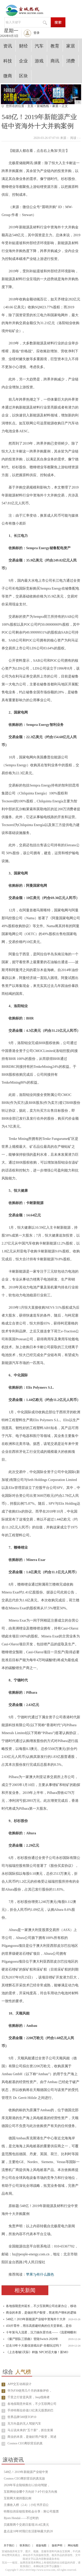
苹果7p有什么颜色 (40, 2274)
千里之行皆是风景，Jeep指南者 (28, 2397)
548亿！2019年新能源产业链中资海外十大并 (36, 2319)
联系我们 (25, 2545)
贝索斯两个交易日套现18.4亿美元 (26, 2524)
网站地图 (73, 2545)
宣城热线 (43, 106)
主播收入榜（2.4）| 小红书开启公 (26, 2505)
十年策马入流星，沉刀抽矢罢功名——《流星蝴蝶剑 (41, 2332)
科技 (7, 60)
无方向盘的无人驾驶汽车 (24, 2423)
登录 (36, 33)
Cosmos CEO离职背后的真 (25, 2443)
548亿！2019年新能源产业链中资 (26, 2472)
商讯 (55, 60)
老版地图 (41, 2545)
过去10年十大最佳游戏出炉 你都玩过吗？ (34, 2345)
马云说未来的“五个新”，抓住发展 (30, 2430)
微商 (7, 75)
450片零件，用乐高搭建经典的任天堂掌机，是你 (39, 2325)
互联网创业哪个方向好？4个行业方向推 (30, 2491)
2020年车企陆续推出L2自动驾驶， (27, 2485)
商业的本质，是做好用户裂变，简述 (31, 2436)
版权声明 (57, 2545)
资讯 (7, 46)
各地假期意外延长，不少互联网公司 (31, 2403)
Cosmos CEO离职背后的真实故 (24, 2478)
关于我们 (9, 2545)
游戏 (39, 60)
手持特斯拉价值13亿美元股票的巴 (30, 2410)
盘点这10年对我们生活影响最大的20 (28, 2531)
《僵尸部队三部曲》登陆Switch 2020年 (32, 2339)
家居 (70, 46)
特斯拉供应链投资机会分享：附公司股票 (31, 2511)
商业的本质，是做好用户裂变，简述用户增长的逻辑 (41, 2312)
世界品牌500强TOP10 (21, 2417)
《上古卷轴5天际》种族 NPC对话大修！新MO (37, 2352)
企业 (23, 60)
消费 (70, 60)
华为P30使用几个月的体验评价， (29, 2390)
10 (3, 2443)
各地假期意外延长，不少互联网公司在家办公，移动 (41, 2306)
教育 (55, 46)
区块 (23, 75)
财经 (23, 46)
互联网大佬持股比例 (17, 2498)
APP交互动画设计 (19, 2384)
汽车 (39, 46)
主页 (30, 106)
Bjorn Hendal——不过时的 (21, 2518)
